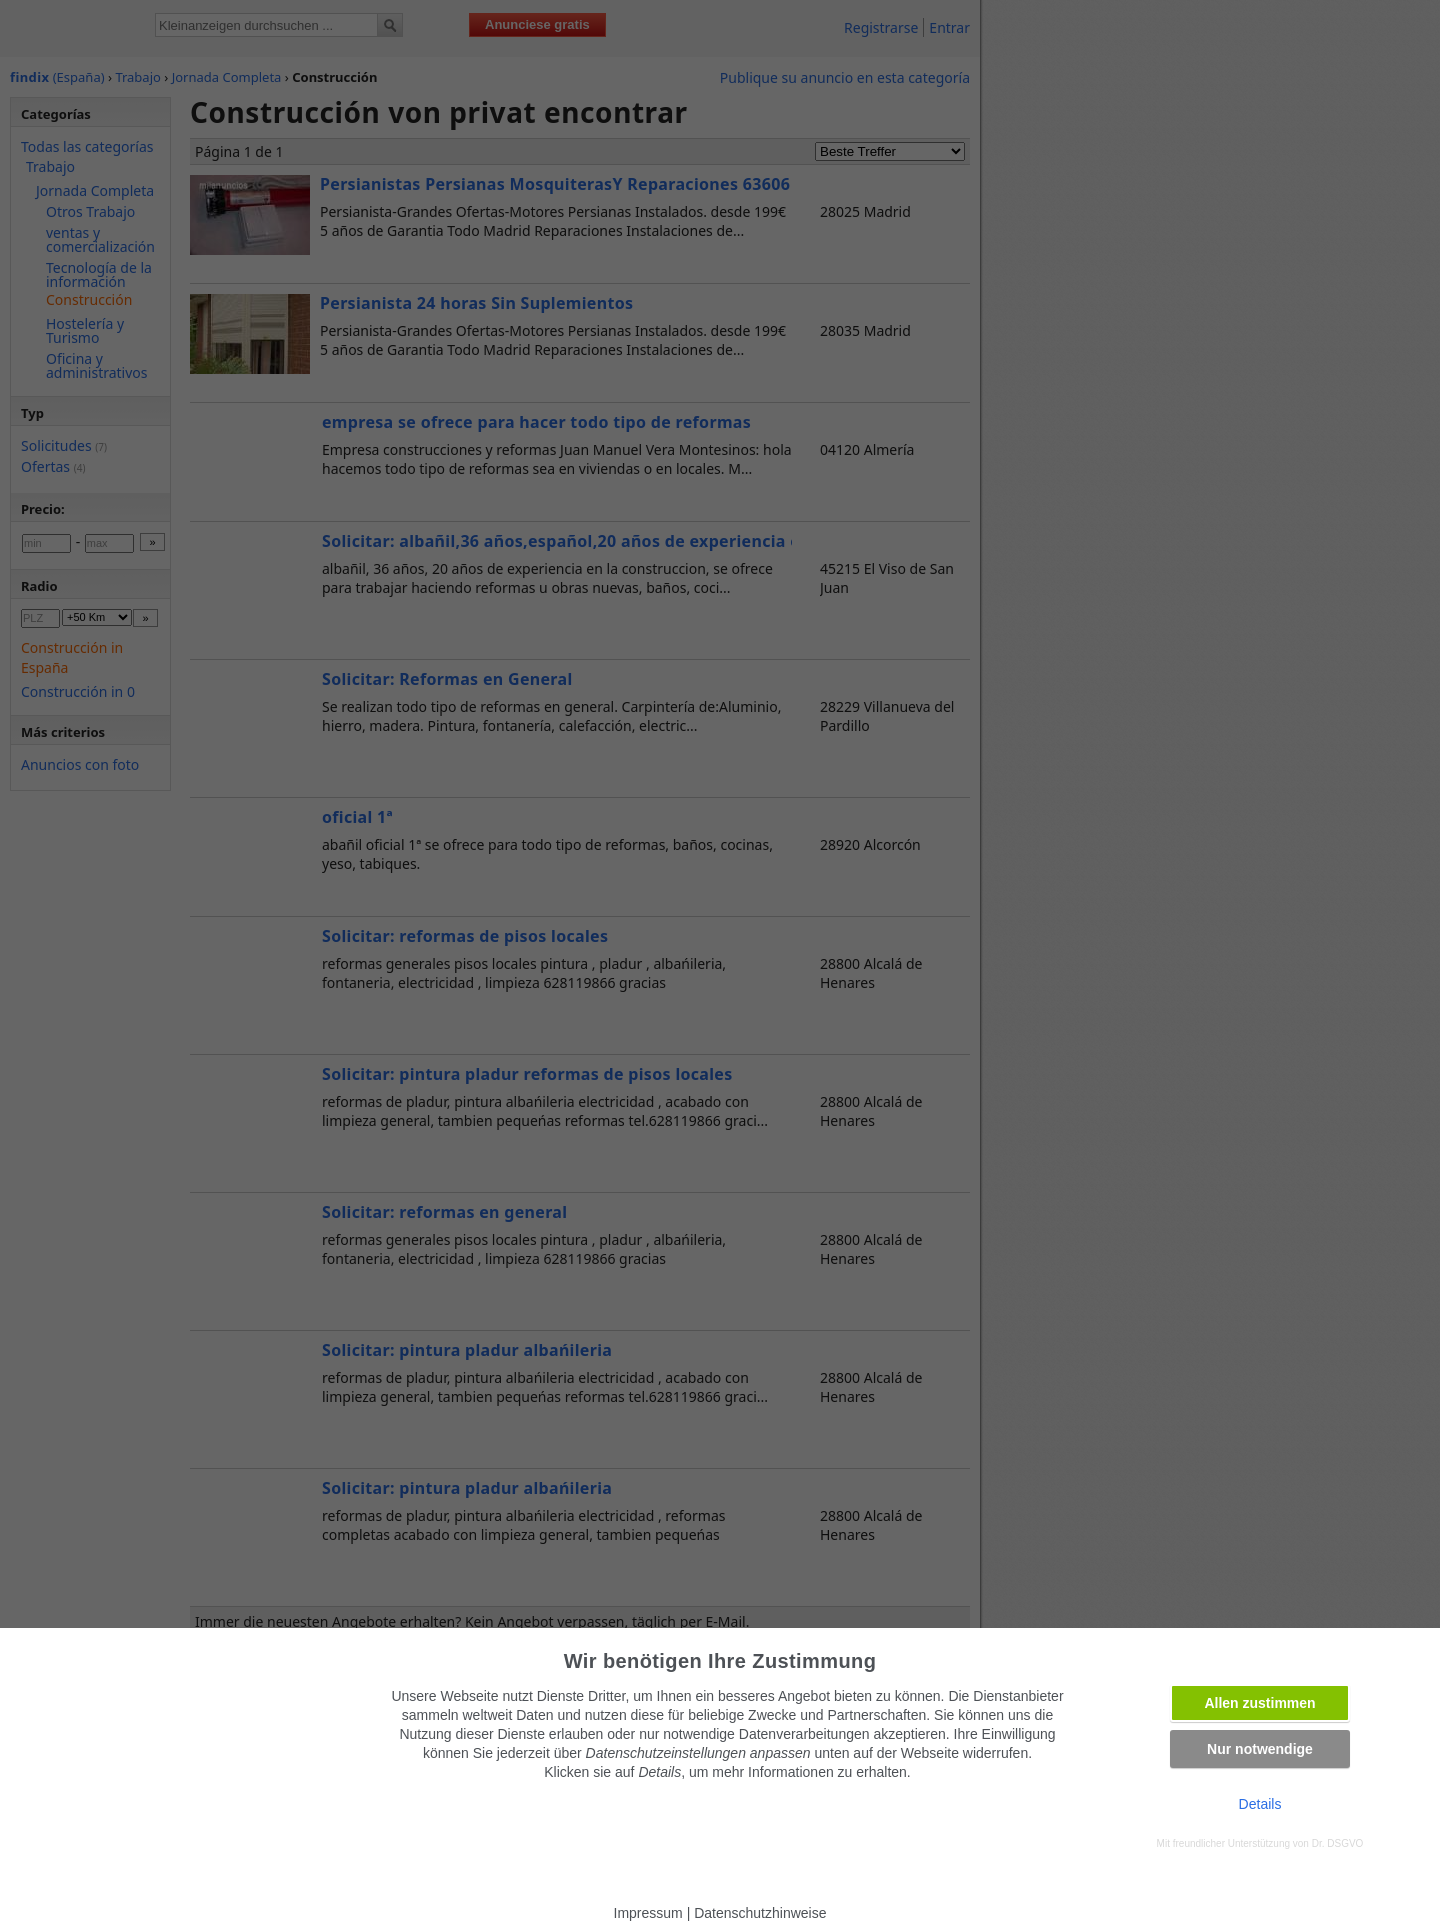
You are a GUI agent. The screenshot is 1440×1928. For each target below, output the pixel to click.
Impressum (648, 1913)
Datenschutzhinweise (760, 1913)
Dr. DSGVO (1338, 1843)
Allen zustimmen (1259, 1703)
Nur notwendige (1260, 1749)
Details (1260, 1804)
